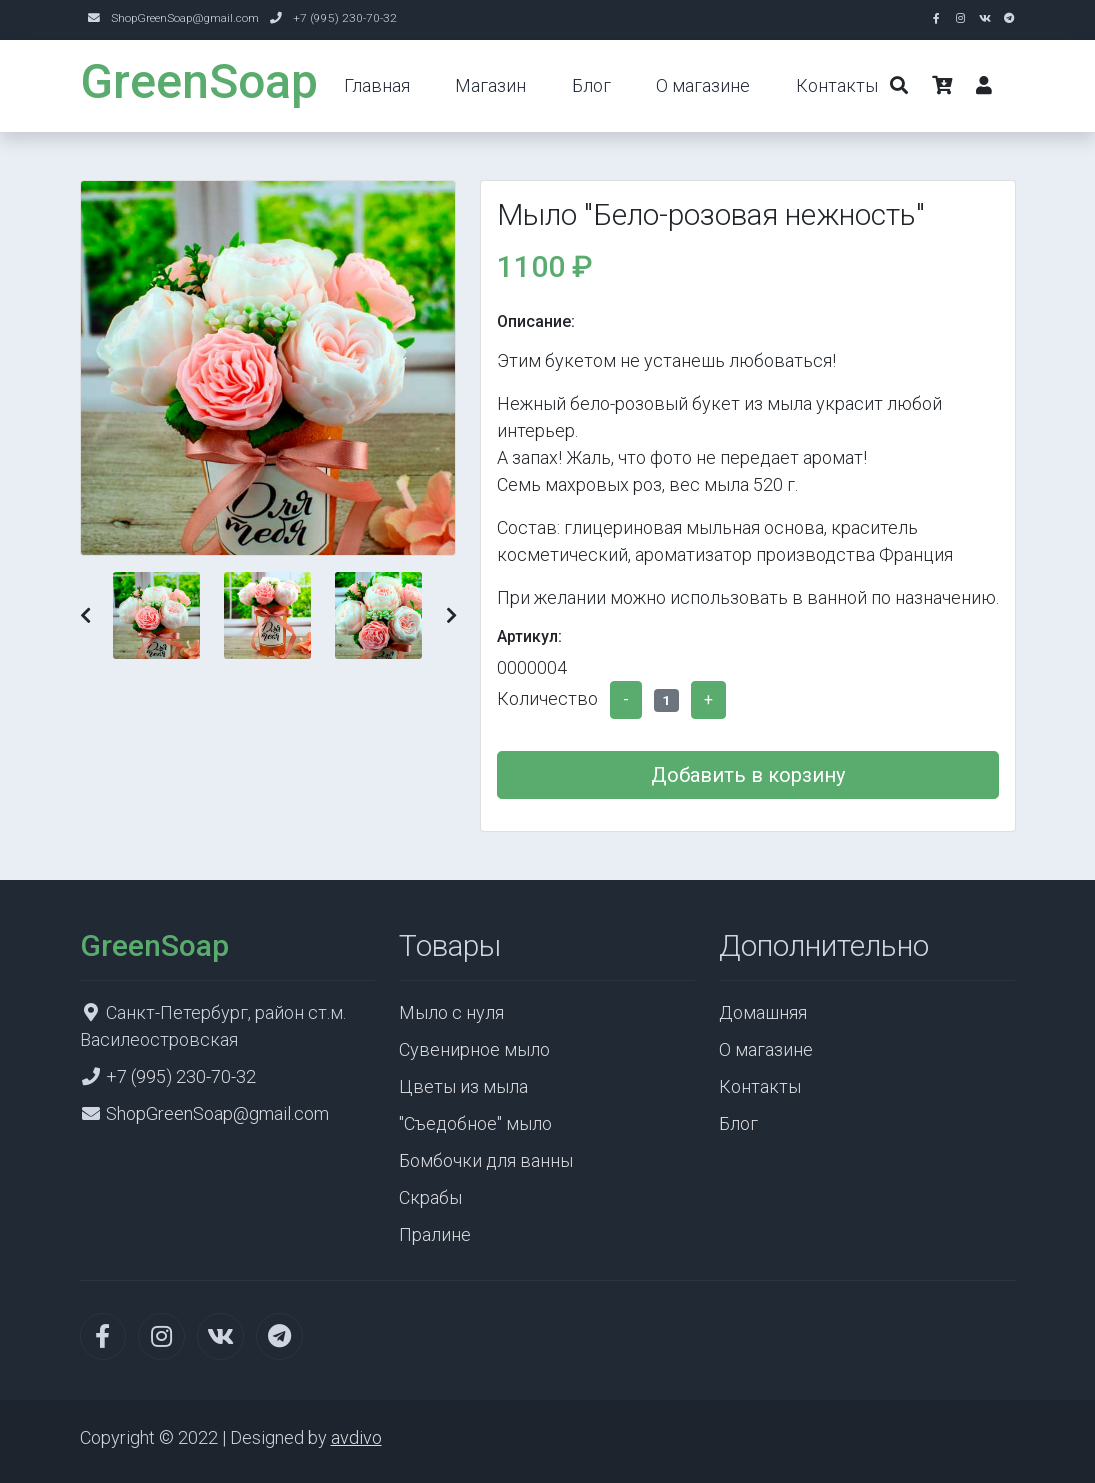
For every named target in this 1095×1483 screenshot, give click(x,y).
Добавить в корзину (748, 775)
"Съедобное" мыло (475, 1123)
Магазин (490, 85)
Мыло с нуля (451, 1012)
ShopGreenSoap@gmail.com (185, 18)
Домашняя (763, 1012)
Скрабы (430, 1197)
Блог (591, 85)
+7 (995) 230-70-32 (345, 18)
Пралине (435, 1234)
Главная (377, 85)
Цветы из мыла (463, 1086)
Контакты (837, 85)
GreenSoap (199, 81)
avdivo (356, 1437)
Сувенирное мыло (474, 1049)
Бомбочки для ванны (486, 1160)
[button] (85, 615)
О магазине (703, 85)
